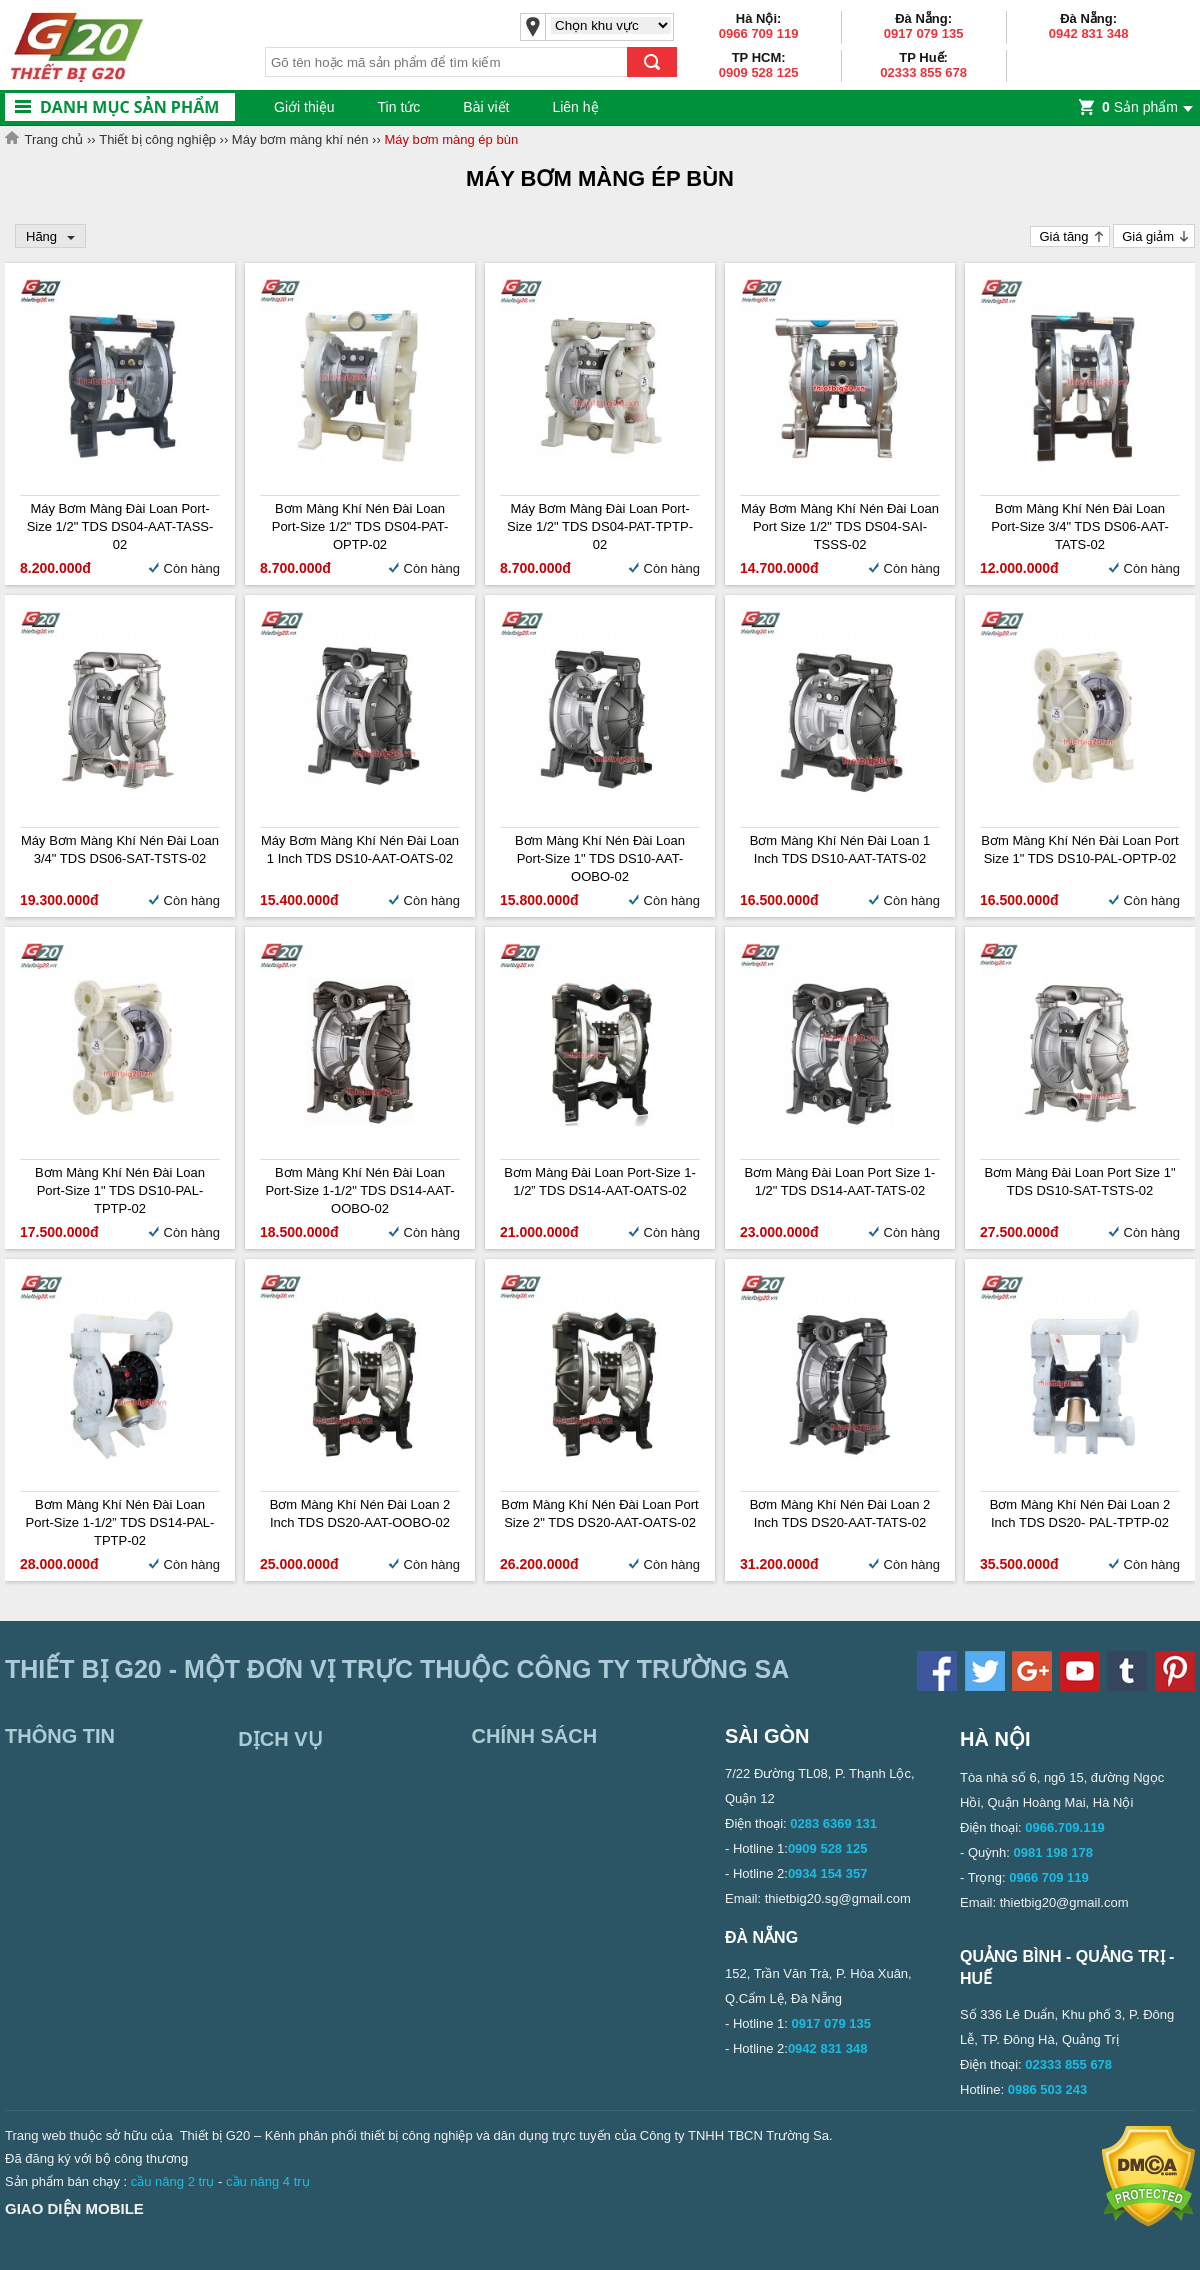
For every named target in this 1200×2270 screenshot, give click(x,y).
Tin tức (399, 107)
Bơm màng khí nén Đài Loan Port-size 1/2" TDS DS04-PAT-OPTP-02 (360, 526)
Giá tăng (1063, 236)
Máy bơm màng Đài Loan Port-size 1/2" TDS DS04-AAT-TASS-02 (120, 526)
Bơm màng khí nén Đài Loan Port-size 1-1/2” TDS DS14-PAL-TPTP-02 (120, 1522)
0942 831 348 (1089, 33)
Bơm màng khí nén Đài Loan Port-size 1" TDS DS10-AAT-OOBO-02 (600, 858)
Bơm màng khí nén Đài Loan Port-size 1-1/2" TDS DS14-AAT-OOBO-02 (359, 1190)
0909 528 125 (759, 72)
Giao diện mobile (74, 2208)
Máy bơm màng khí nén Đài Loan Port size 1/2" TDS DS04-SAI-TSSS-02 (840, 526)
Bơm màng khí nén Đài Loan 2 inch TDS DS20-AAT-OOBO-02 (360, 1513)
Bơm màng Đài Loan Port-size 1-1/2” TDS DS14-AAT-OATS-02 (600, 1181)
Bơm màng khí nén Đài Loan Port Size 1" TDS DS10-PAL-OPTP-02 (1079, 849)
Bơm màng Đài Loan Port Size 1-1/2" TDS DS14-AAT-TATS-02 (840, 1181)
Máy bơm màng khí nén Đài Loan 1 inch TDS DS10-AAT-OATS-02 (360, 849)
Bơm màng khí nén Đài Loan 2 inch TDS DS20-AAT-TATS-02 (840, 1513)
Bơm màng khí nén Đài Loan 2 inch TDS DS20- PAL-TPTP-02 (1080, 1513)
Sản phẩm (1140, 107)
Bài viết (486, 107)
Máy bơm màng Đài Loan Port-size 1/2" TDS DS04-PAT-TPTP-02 (600, 526)
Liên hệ (575, 107)
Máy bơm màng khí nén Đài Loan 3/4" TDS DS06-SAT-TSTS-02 (120, 849)
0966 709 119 (759, 33)
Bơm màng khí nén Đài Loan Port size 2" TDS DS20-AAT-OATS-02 (599, 1513)
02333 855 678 (923, 72)
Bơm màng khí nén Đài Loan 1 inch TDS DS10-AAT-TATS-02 (840, 849)
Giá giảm (1148, 236)
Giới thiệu (304, 107)
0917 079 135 (924, 33)
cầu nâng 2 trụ (173, 2181)
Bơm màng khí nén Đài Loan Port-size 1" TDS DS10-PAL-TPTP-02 (120, 1190)
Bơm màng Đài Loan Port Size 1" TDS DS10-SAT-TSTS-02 (1079, 1181)
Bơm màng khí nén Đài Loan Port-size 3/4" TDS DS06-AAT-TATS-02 (1080, 526)
